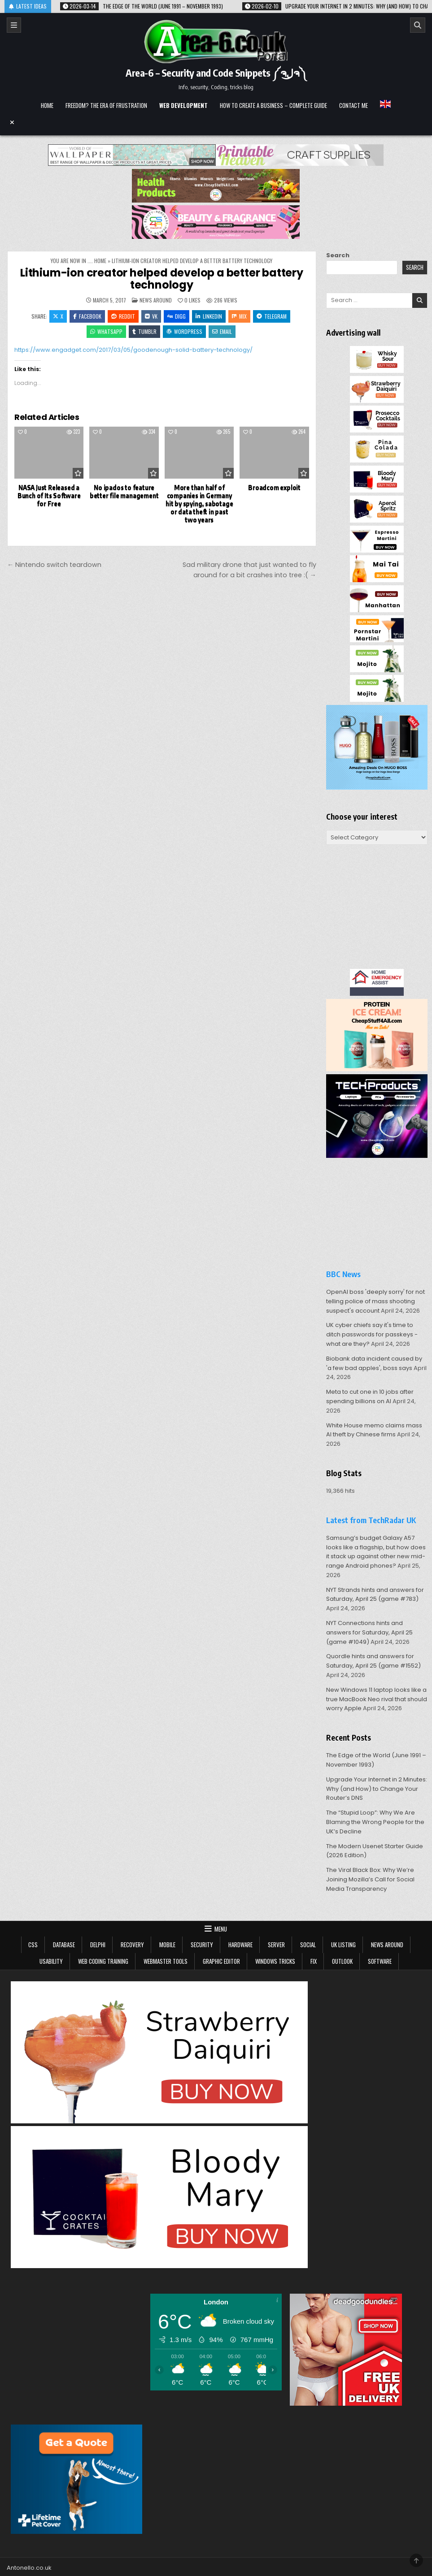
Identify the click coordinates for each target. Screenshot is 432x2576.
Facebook (87, 316)
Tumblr (144, 331)
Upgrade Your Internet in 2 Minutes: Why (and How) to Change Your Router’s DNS (376, 1788)
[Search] (417, 25)
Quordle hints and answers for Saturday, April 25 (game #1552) (373, 1661)
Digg (176, 316)
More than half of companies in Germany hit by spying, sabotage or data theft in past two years (199, 503)
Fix (313, 1961)
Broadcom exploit (274, 487)
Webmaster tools (166, 1961)
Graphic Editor (221, 1961)
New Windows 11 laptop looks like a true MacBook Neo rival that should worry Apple (376, 1699)
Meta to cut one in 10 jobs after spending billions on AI (370, 1396)
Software (380, 1961)
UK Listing (343, 1944)
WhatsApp (106, 331)
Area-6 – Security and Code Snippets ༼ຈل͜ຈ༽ (216, 72)
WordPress (184, 331)
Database (64, 1944)
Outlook (342, 1961)
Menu (220, 1928)
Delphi (97, 1944)
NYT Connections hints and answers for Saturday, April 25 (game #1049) (369, 1632)
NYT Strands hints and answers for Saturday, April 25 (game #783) (375, 1595)
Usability (51, 1961)
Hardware (240, 1944)
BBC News (343, 1274)
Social (308, 1944)
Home (47, 105)
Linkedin (209, 316)
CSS (33, 1944)
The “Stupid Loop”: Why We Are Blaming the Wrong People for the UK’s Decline (375, 1822)
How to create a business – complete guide (273, 105)
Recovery (132, 1944)
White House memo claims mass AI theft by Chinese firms (374, 1430)
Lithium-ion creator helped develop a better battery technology (161, 278)
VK (151, 316)
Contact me (353, 105)
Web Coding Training (103, 1961)
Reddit (123, 316)
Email (222, 331)
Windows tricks (275, 1961)
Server (276, 1944)
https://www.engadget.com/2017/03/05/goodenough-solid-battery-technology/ (133, 350)
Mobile (167, 1944)
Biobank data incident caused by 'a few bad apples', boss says (374, 1363)
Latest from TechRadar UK (371, 1520)
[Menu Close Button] (216, 122)
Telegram (272, 316)
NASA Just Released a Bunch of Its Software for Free (49, 495)
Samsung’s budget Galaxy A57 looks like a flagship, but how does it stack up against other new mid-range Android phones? (376, 1552)
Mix (239, 316)
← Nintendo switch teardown (54, 564)
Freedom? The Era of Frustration (106, 105)
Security (202, 1944)
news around (156, 300)
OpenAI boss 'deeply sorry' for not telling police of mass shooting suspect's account (375, 1301)
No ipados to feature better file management (124, 491)
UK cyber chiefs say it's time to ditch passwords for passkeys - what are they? (372, 1334)
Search (337, 255)
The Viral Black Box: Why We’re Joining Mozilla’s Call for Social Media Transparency (370, 1879)
